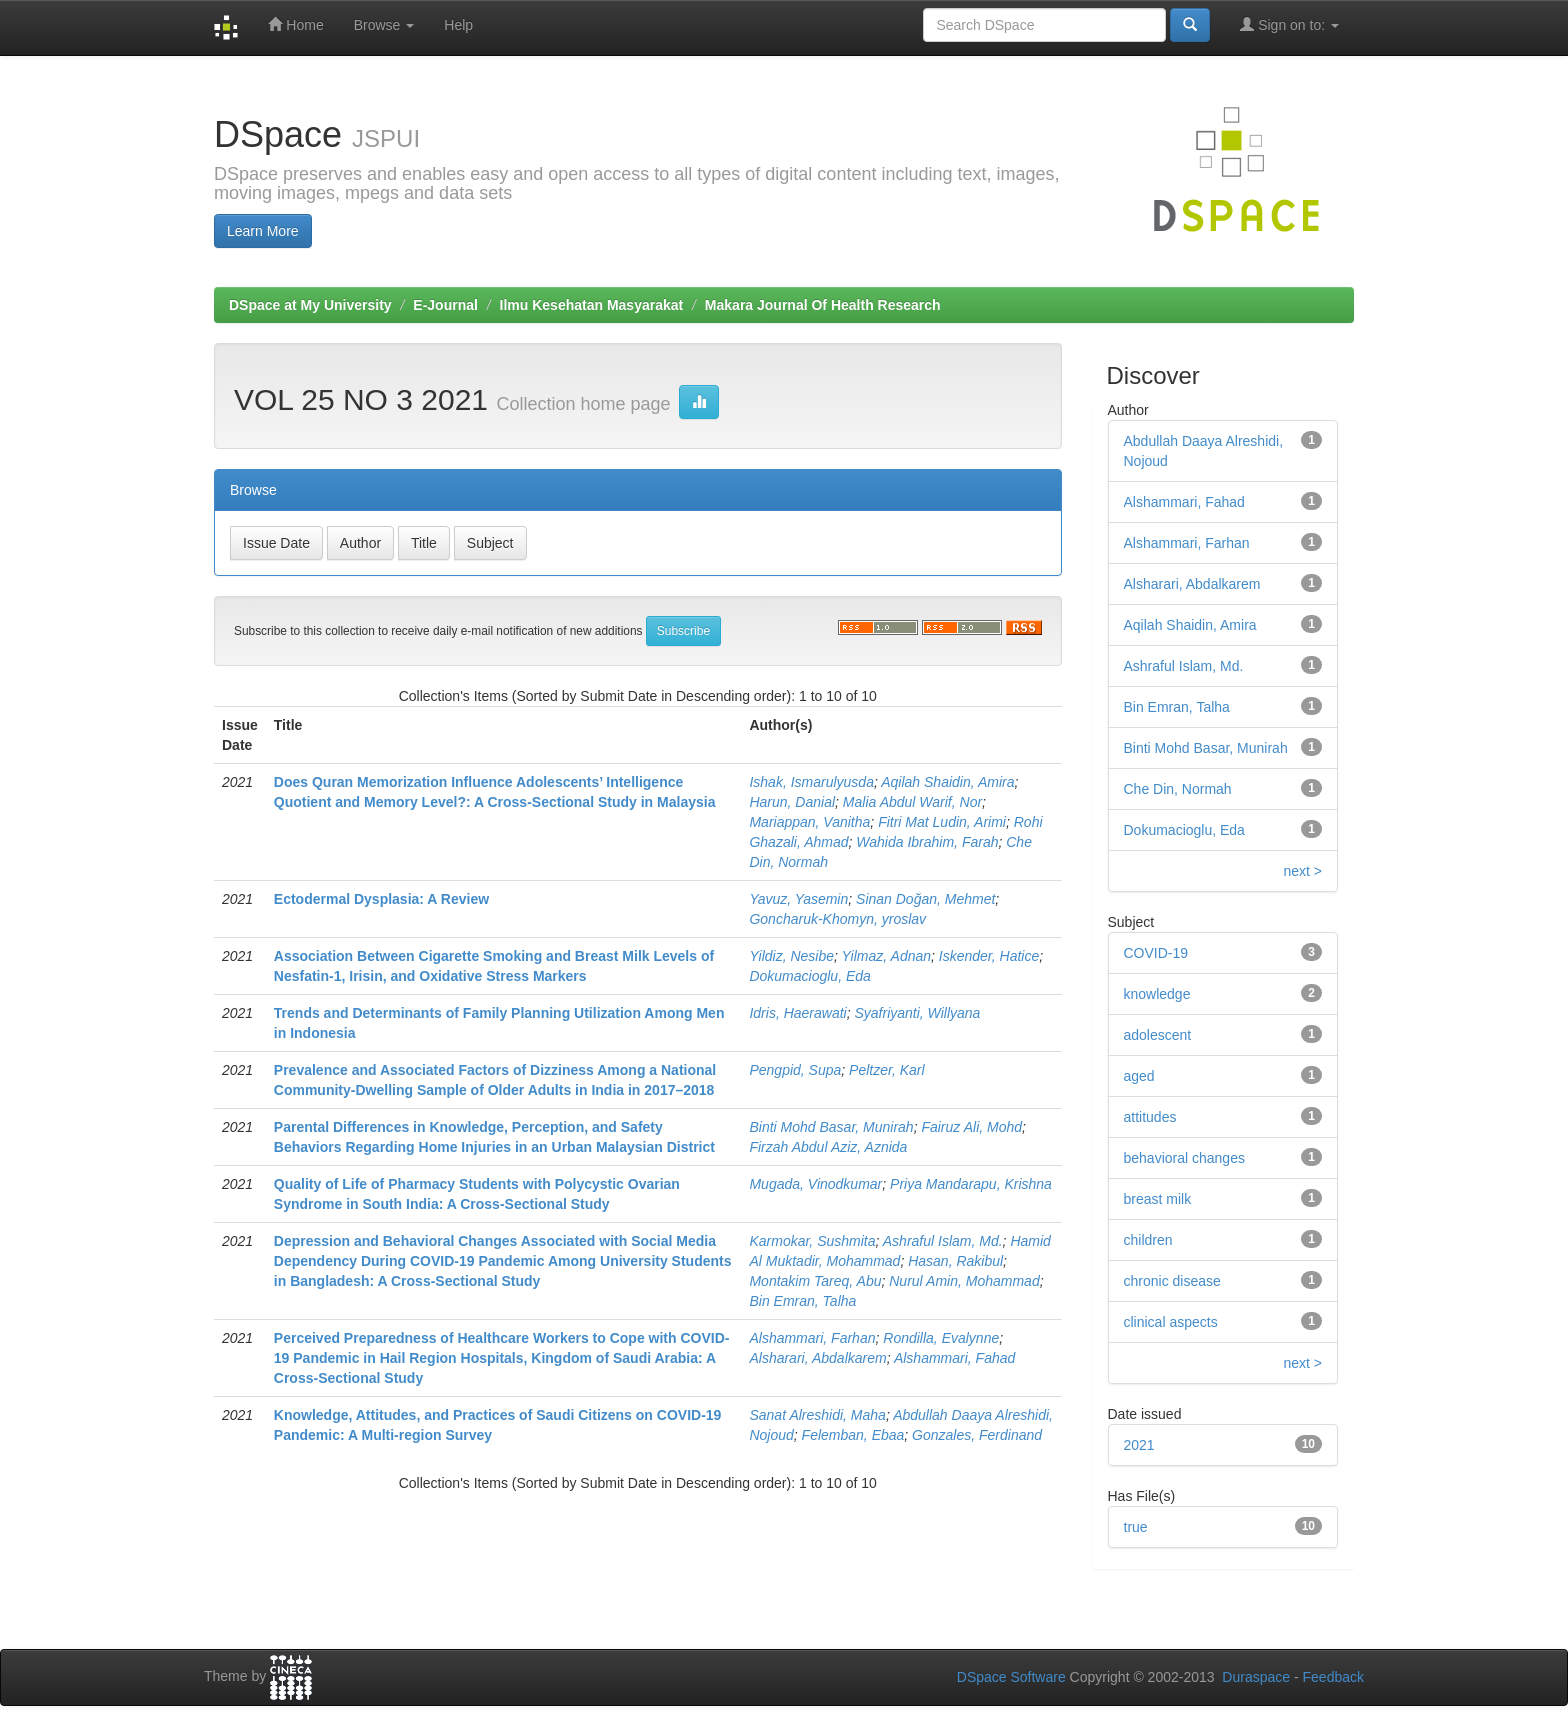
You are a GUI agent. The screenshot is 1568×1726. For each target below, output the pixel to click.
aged (1139, 1076)
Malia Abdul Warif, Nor (912, 802)
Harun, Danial (792, 802)
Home (295, 24)
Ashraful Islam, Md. (943, 1241)
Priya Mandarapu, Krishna (971, 1184)
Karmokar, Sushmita (812, 1241)
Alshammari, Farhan (812, 1338)
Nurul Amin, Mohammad (964, 1281)
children (1148, 1240)
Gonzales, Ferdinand (977, 1435)
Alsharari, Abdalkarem (817, 1358)
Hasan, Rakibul (955, 1261)
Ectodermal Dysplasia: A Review (381, 899)
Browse (384, 25)
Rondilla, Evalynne (941, 1338)
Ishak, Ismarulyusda (811, 782)
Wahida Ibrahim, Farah (927, 842)
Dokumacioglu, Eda (809, 976)
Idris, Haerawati (797, 1013)
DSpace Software (1011, 1677)
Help (458, 25)
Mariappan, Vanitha (809, 822)
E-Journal (445, 305)
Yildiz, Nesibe (791, 956)
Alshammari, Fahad (954, 1358)
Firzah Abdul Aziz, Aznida (828, 1147)
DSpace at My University (310, 305)
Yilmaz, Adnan (887, 956)
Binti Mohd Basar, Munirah (831, 1127)
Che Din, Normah (1178, 789)
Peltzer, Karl (886, 1070)
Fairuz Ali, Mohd (971, 1127)
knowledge (1157, 994)
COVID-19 (1156, 953)
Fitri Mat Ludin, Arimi (942, 822)
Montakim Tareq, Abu (815, 1281)
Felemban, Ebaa (853, 1435)
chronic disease (1172, 1281)
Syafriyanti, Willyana (917, 1013)
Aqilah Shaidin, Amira (947, 782)
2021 (1139, 1445)
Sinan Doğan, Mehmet (925, 899)
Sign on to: (1289, 24)
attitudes (1150, 1117)
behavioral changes (1184, 1158)
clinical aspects (1171, 1322)
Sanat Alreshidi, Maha (817, 1415)
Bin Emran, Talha (802, 1301)
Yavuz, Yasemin (798, 899)
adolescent (1158, 1035)
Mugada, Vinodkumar (815, 1184)
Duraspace (1256, 1677)
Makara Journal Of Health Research (823, 305)
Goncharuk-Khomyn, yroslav (837, 919)
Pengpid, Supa (795, 1070)
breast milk (1158, 1199)
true (1136, 1527)
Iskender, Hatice (989, 956)
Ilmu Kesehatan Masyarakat (592, 305)
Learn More (263, 231)
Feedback (1333, 1677)
